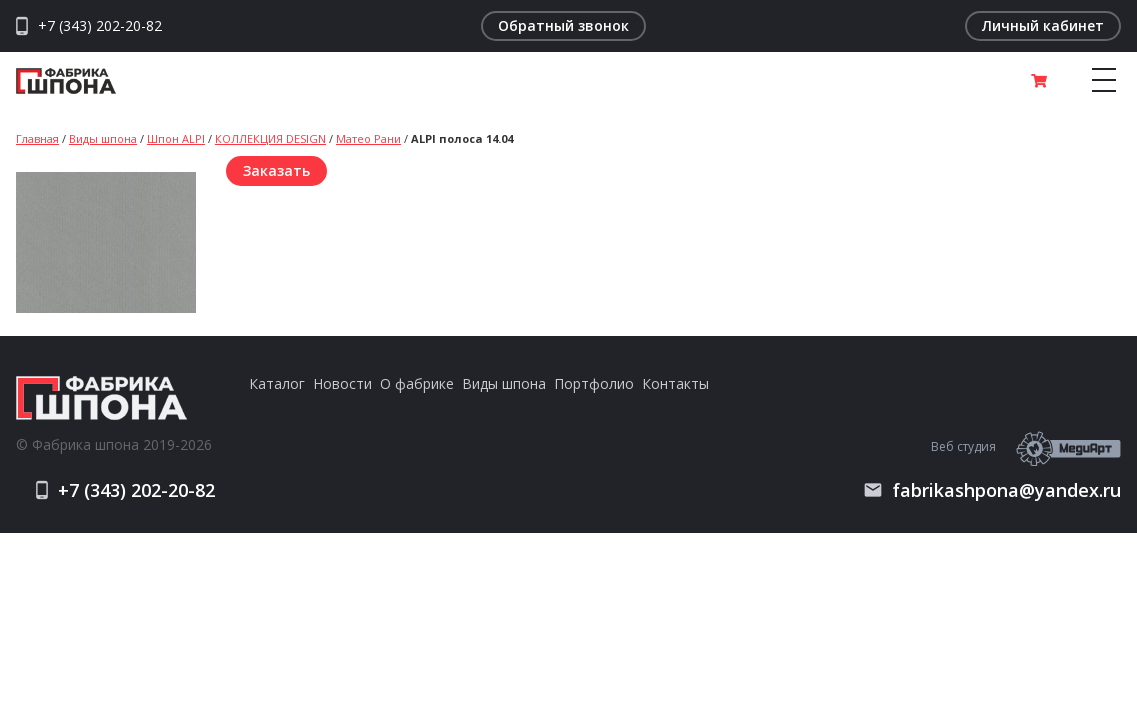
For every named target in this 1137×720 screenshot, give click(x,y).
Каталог (277, 383)
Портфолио (594, 383)
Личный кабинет (1043, 25)
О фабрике (417, 383)
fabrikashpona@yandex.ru (992, 490)
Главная (37, 138)
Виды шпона (103, 138)
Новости (342, 383)
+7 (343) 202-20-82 (100, 26)
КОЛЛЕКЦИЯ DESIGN (270, 138)
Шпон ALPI (176, 138)
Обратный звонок (563, 25)
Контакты (675, 383)
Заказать (276, 170)
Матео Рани (368, 138)
